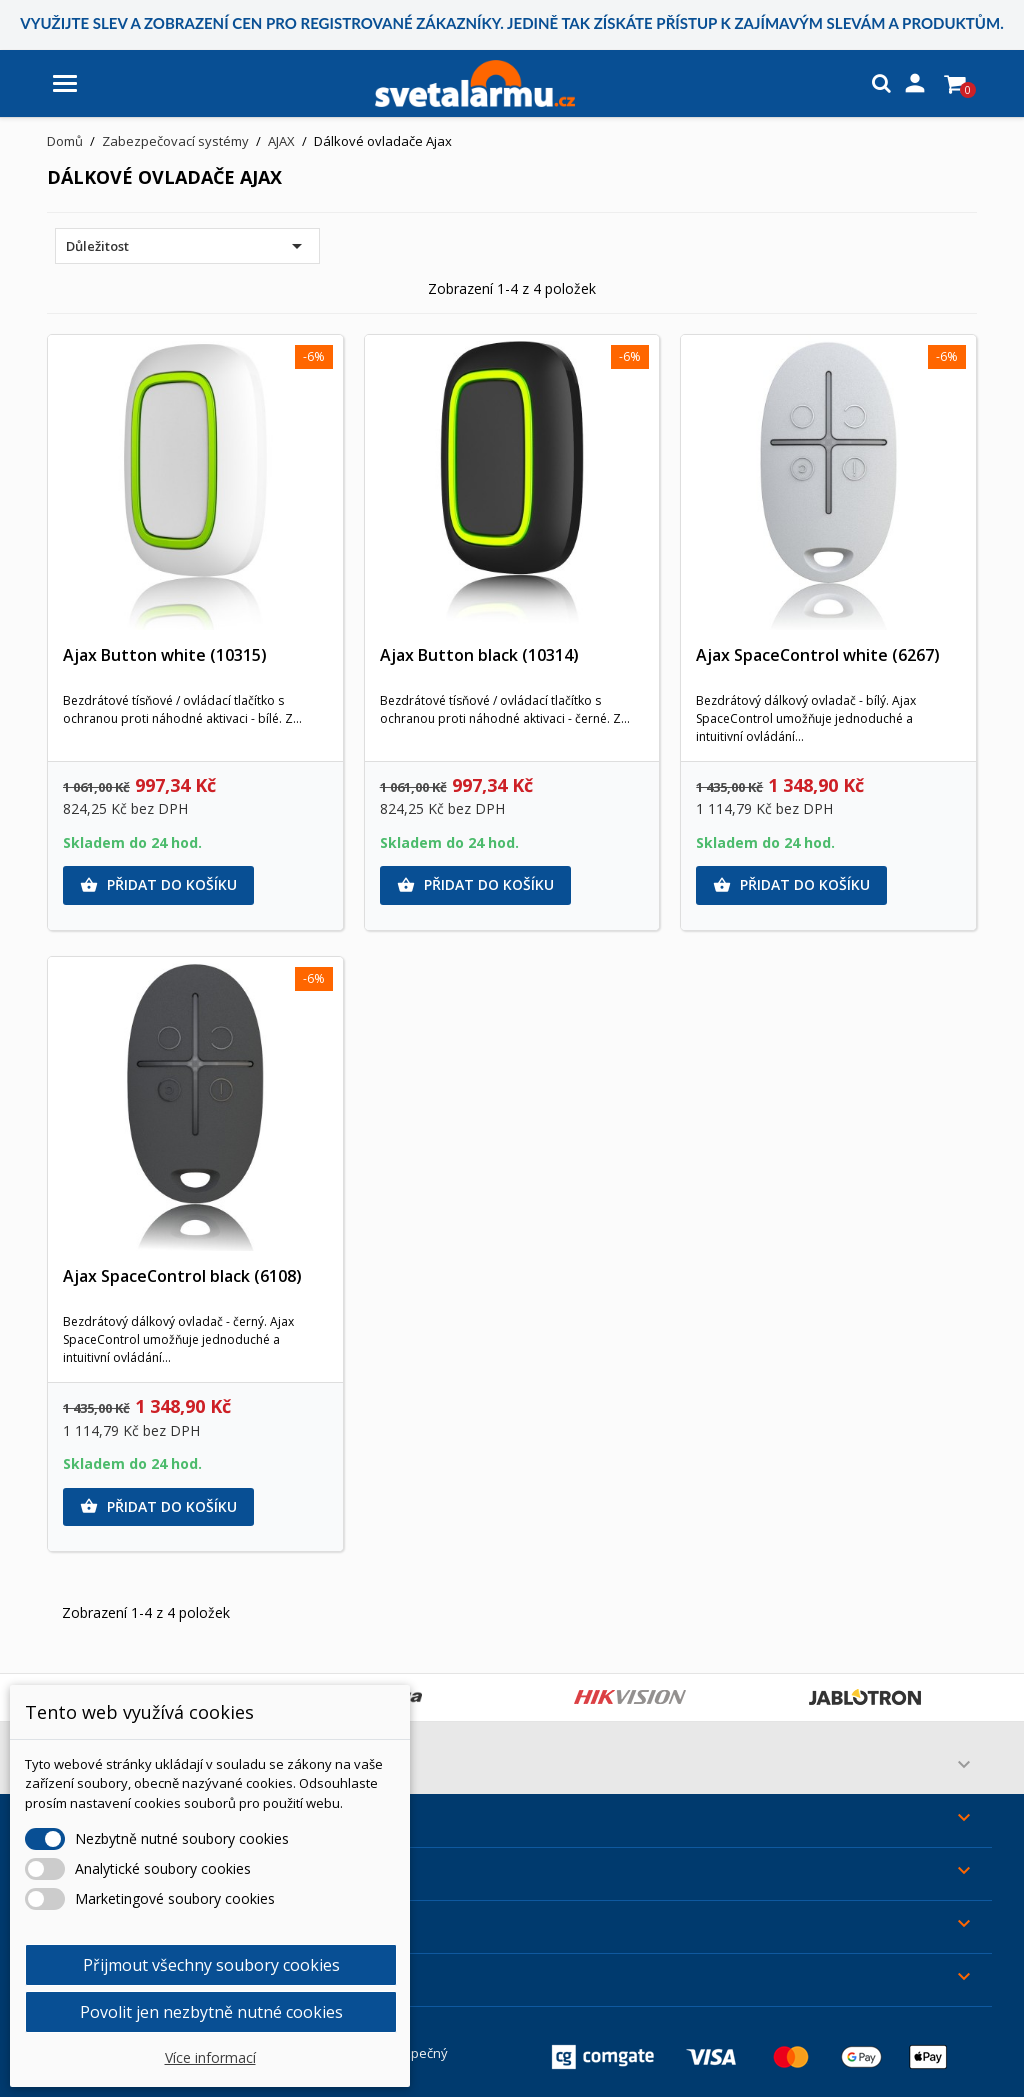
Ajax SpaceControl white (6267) (818, 655)
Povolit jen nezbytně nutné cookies (211, 2012)
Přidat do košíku (158, 885)
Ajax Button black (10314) (479, 655)
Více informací (210, 2057)
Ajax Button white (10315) (165, 655)
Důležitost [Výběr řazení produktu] (187, 246)
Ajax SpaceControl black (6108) (182, 1276)
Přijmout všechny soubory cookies (211, 1965)
